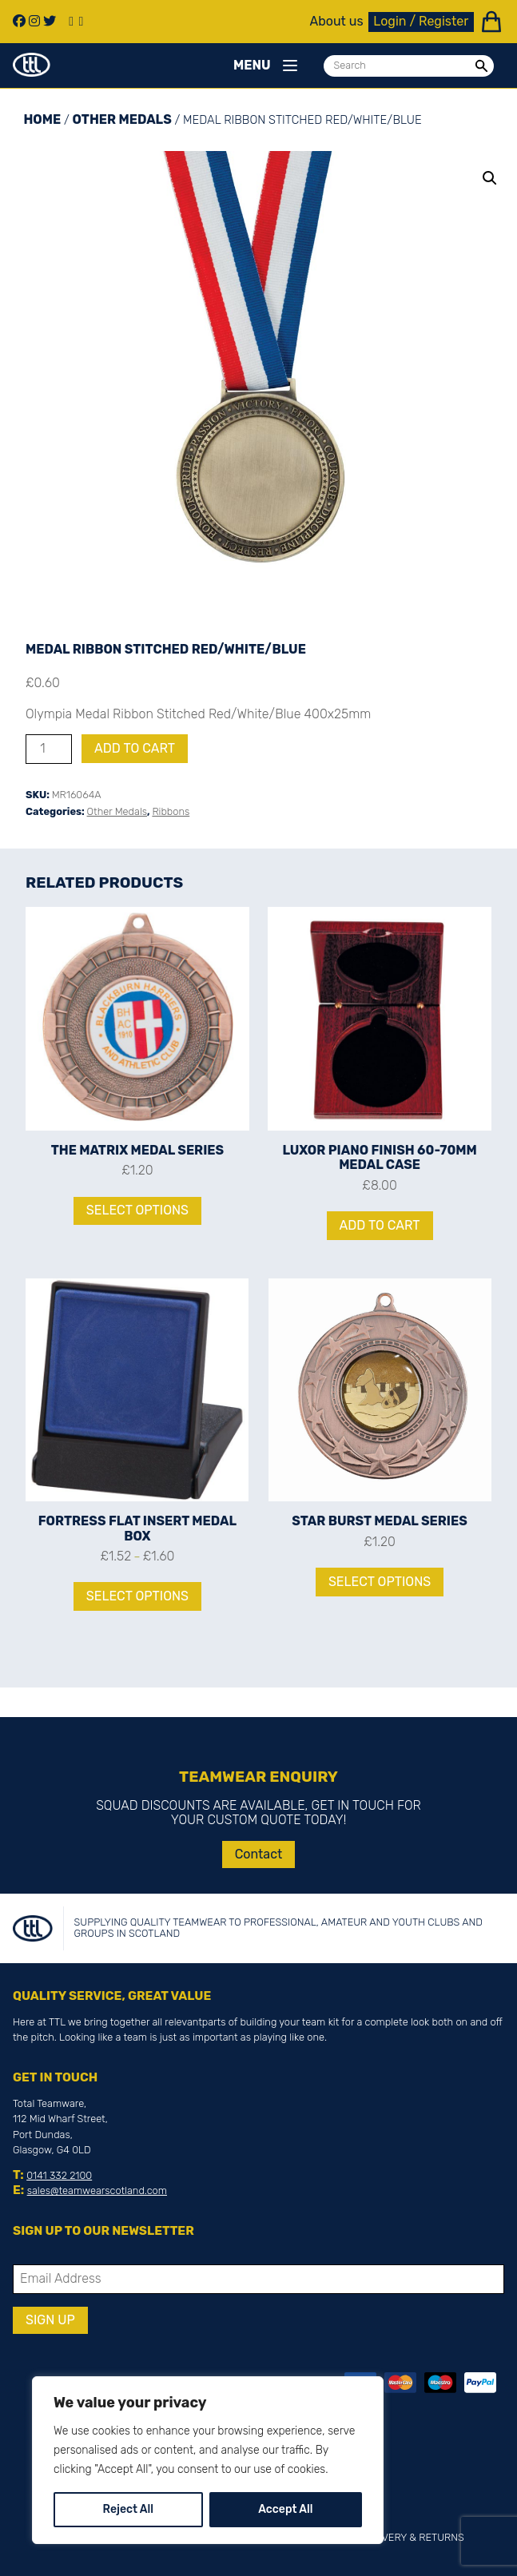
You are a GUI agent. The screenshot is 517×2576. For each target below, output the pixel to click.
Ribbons (170, 811)
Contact (259, 1854)
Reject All (128, 2509)
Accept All (285, 2509)
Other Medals (122, 119)
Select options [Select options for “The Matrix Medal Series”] (137, 1210)
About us (337, 21)
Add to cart (134, 748)
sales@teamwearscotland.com (97, 2190)
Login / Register (420, 21)
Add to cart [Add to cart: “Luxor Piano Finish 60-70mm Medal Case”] (380, 1225)
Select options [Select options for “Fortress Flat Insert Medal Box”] (137, 1596)
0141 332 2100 (59, 2175)
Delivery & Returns (411, 2537)
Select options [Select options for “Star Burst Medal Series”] (379, 1581)
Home (42, 119)
